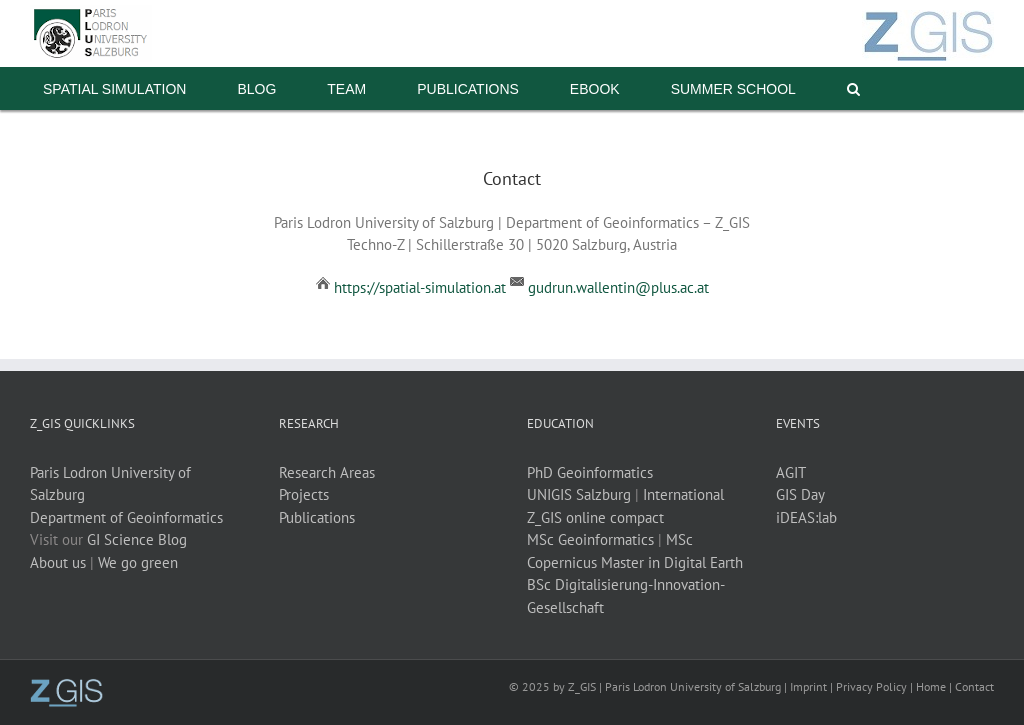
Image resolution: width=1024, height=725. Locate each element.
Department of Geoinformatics (126, 517)
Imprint (808, 686)
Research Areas (327, 472)
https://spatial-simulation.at (420, 287)
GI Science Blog (137, 539)
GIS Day (800, 494)
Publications (317, 517)
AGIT (791, 472)
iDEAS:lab (806, 517)
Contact (974, 686)
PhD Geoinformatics (590, 472)
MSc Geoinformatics (590, 539)
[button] (853, 88)
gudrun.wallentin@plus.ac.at (618, 287)
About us (58, 562)
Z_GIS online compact (595, 517)
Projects (304, 494)
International (683, 494)
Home (931, 686)
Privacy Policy (871, 686)
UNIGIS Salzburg (579, 494)
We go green (138, 562)
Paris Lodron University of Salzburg (693, 686)
